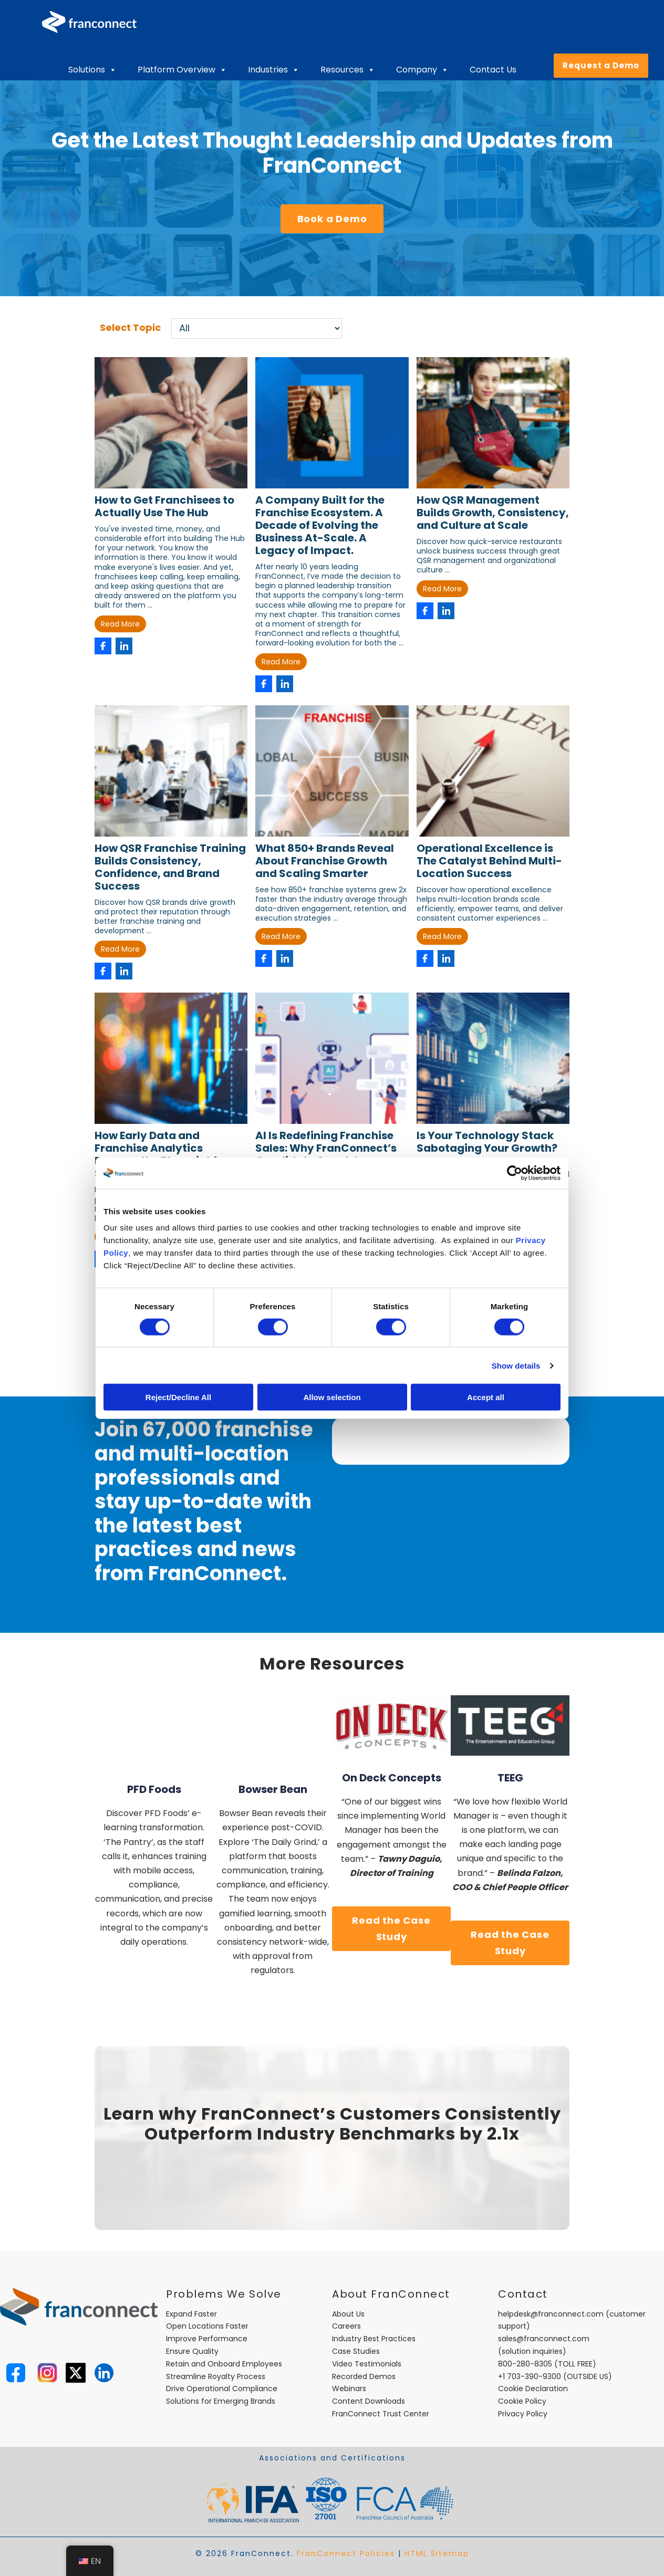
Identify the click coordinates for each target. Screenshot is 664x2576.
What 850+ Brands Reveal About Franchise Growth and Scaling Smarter (324, 861)
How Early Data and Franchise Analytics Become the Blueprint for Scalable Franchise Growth (168, 1154)
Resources (347, 69)
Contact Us (493, 70)
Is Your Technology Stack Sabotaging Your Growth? (487, 1141)
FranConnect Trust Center (380, 2413)
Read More (120, 624)
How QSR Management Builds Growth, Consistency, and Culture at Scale (493, 513)
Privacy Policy (522, 2413)
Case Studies (356, 2351)
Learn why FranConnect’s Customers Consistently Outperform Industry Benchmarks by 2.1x (332, 2123)
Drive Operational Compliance (221, 2388)
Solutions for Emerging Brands (220, 2401)
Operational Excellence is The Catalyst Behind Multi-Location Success (489, 861)
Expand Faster (191, 2314)
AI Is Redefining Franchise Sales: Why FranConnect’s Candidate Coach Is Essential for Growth (326, 1154)
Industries (273, 69)
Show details (516, 1365)
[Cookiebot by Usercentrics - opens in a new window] (515, 1173)
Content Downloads (368, 2401)
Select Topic (130, 327)
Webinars (349, 2388)
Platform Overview (182, 69)
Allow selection (331, 1397)
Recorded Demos (364, 2376)
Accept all (485, 1397)
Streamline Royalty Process (215, 2376)
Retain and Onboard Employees (224, 2364)
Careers (346, 2326)
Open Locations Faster (207, 2326)
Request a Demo (601, 65)
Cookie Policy (522, 2401)
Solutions (92, 69)
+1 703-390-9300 (529, 2376)
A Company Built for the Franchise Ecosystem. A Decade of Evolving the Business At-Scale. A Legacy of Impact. (320, 525)
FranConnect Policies (346, 2553)
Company (422, 69)
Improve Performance (206, 2338)
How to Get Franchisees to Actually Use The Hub (164, 506)
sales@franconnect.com (543, 2338)
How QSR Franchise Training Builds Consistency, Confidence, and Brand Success (170, 867)
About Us (348, 2314)
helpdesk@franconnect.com (551, 2314)
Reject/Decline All (178, 1397)
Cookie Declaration (533, 2388)
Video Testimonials (366, 2364)
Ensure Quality (192, 2351)
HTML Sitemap (436, 2553)
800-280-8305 (525, 2364)
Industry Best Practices (374, 2338)
